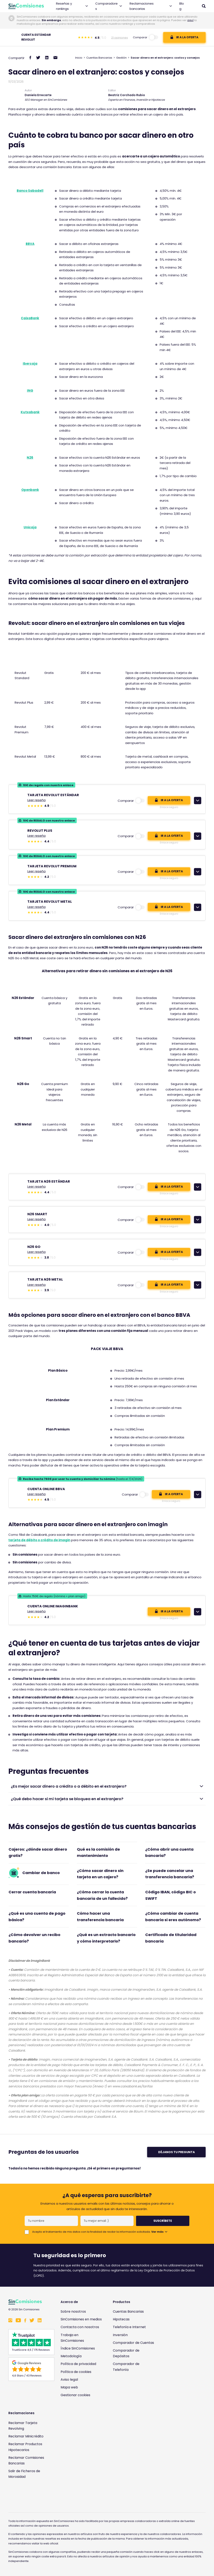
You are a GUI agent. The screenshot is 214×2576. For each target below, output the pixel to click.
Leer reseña (36, 800)
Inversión (120, 2335)
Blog (181, 6)
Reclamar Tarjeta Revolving (22, 2425)
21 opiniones (119, 38)
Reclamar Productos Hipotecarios (25, 2447)
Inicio (78, 58)
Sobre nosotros (73, 2311)
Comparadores (108, 6)
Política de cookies (76, 2371)
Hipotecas (121, 2319)
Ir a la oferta (184, 37)
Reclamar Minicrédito (25, 2436)
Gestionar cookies (75, 2395)
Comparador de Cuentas (133, 2342)
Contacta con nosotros (80, 2327)
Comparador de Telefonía (126, 2366)
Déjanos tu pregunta (176, 2152)
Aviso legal (69, 2379)
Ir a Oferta (171, 1494)
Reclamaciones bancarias (151, 6)
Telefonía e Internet (129, 2327)
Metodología (71, 2356)
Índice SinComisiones (78, 2348)
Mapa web (69, 2387)
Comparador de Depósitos (126, 2353)
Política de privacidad (78, 2363)
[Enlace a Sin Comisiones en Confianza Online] (29, 2494)
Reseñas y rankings (72, 6)
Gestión (121, 58)
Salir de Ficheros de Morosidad (24, 2474)
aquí (190, 20)
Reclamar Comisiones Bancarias (26, 2460)
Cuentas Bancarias (99, 58)
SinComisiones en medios (81, 2319)
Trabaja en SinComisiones (72, 2338)
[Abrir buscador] (204, 6)
